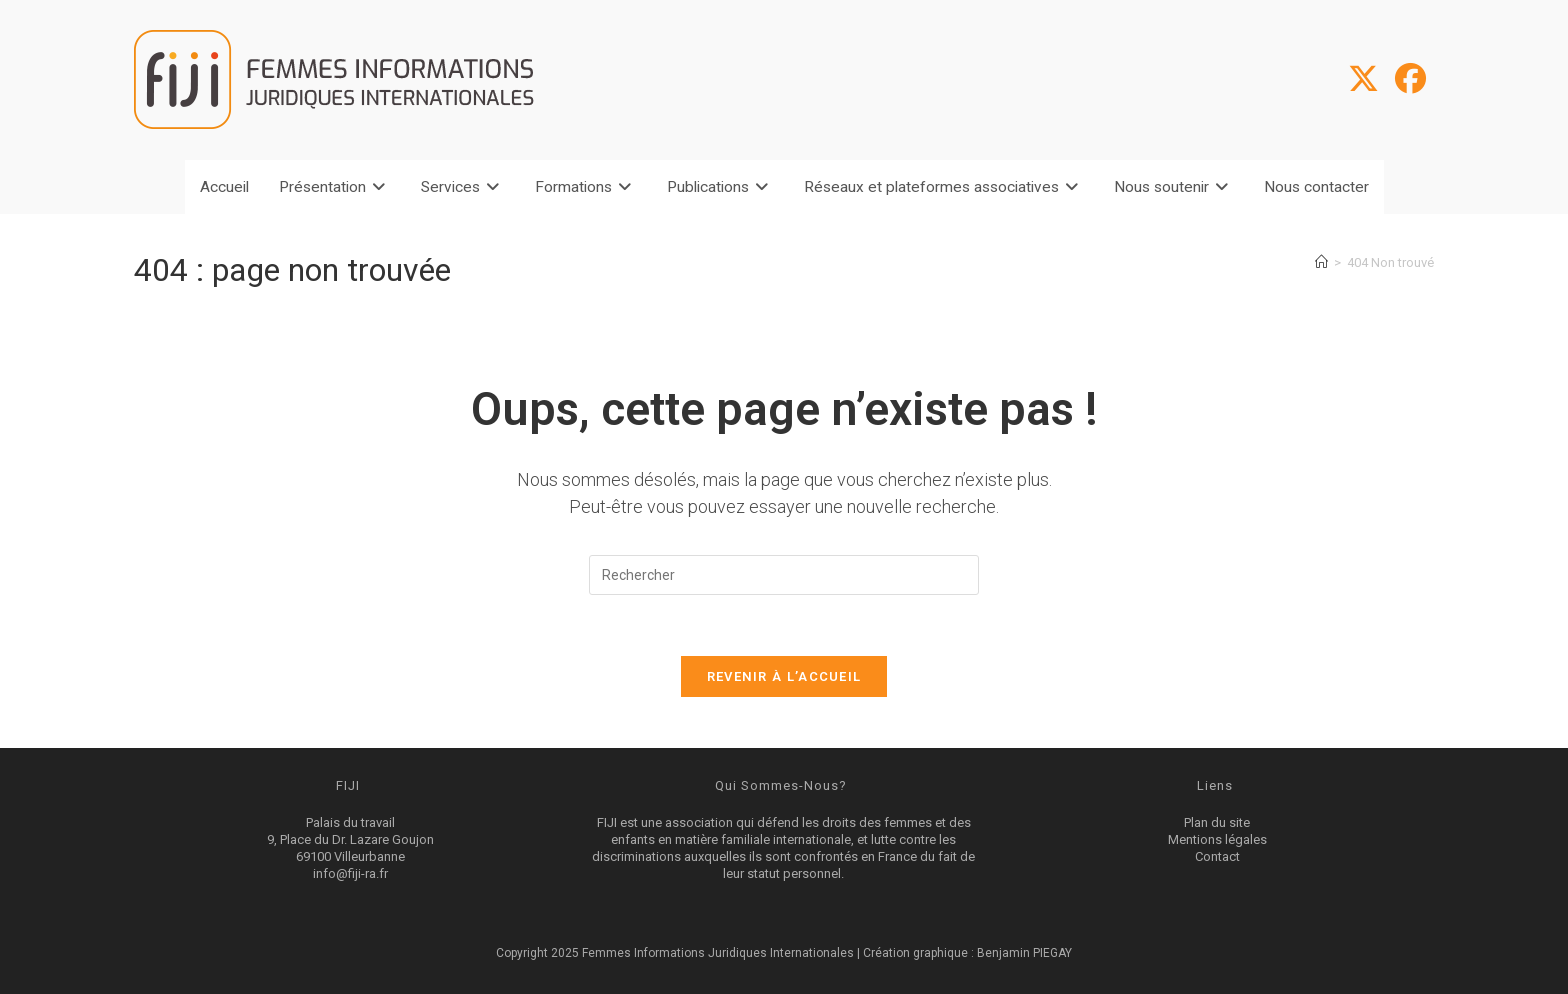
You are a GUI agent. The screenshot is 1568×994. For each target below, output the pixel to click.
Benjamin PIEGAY (1024, 953)
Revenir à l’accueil (784, 676)
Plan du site (1217, 822)
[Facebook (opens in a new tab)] (1410, 79)
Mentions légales (1217, 839)
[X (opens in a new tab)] (1363, 79)
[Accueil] (1321, 262)
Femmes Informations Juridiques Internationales (719, 953)
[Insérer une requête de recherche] (784, 575)
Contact (1217, 856)
